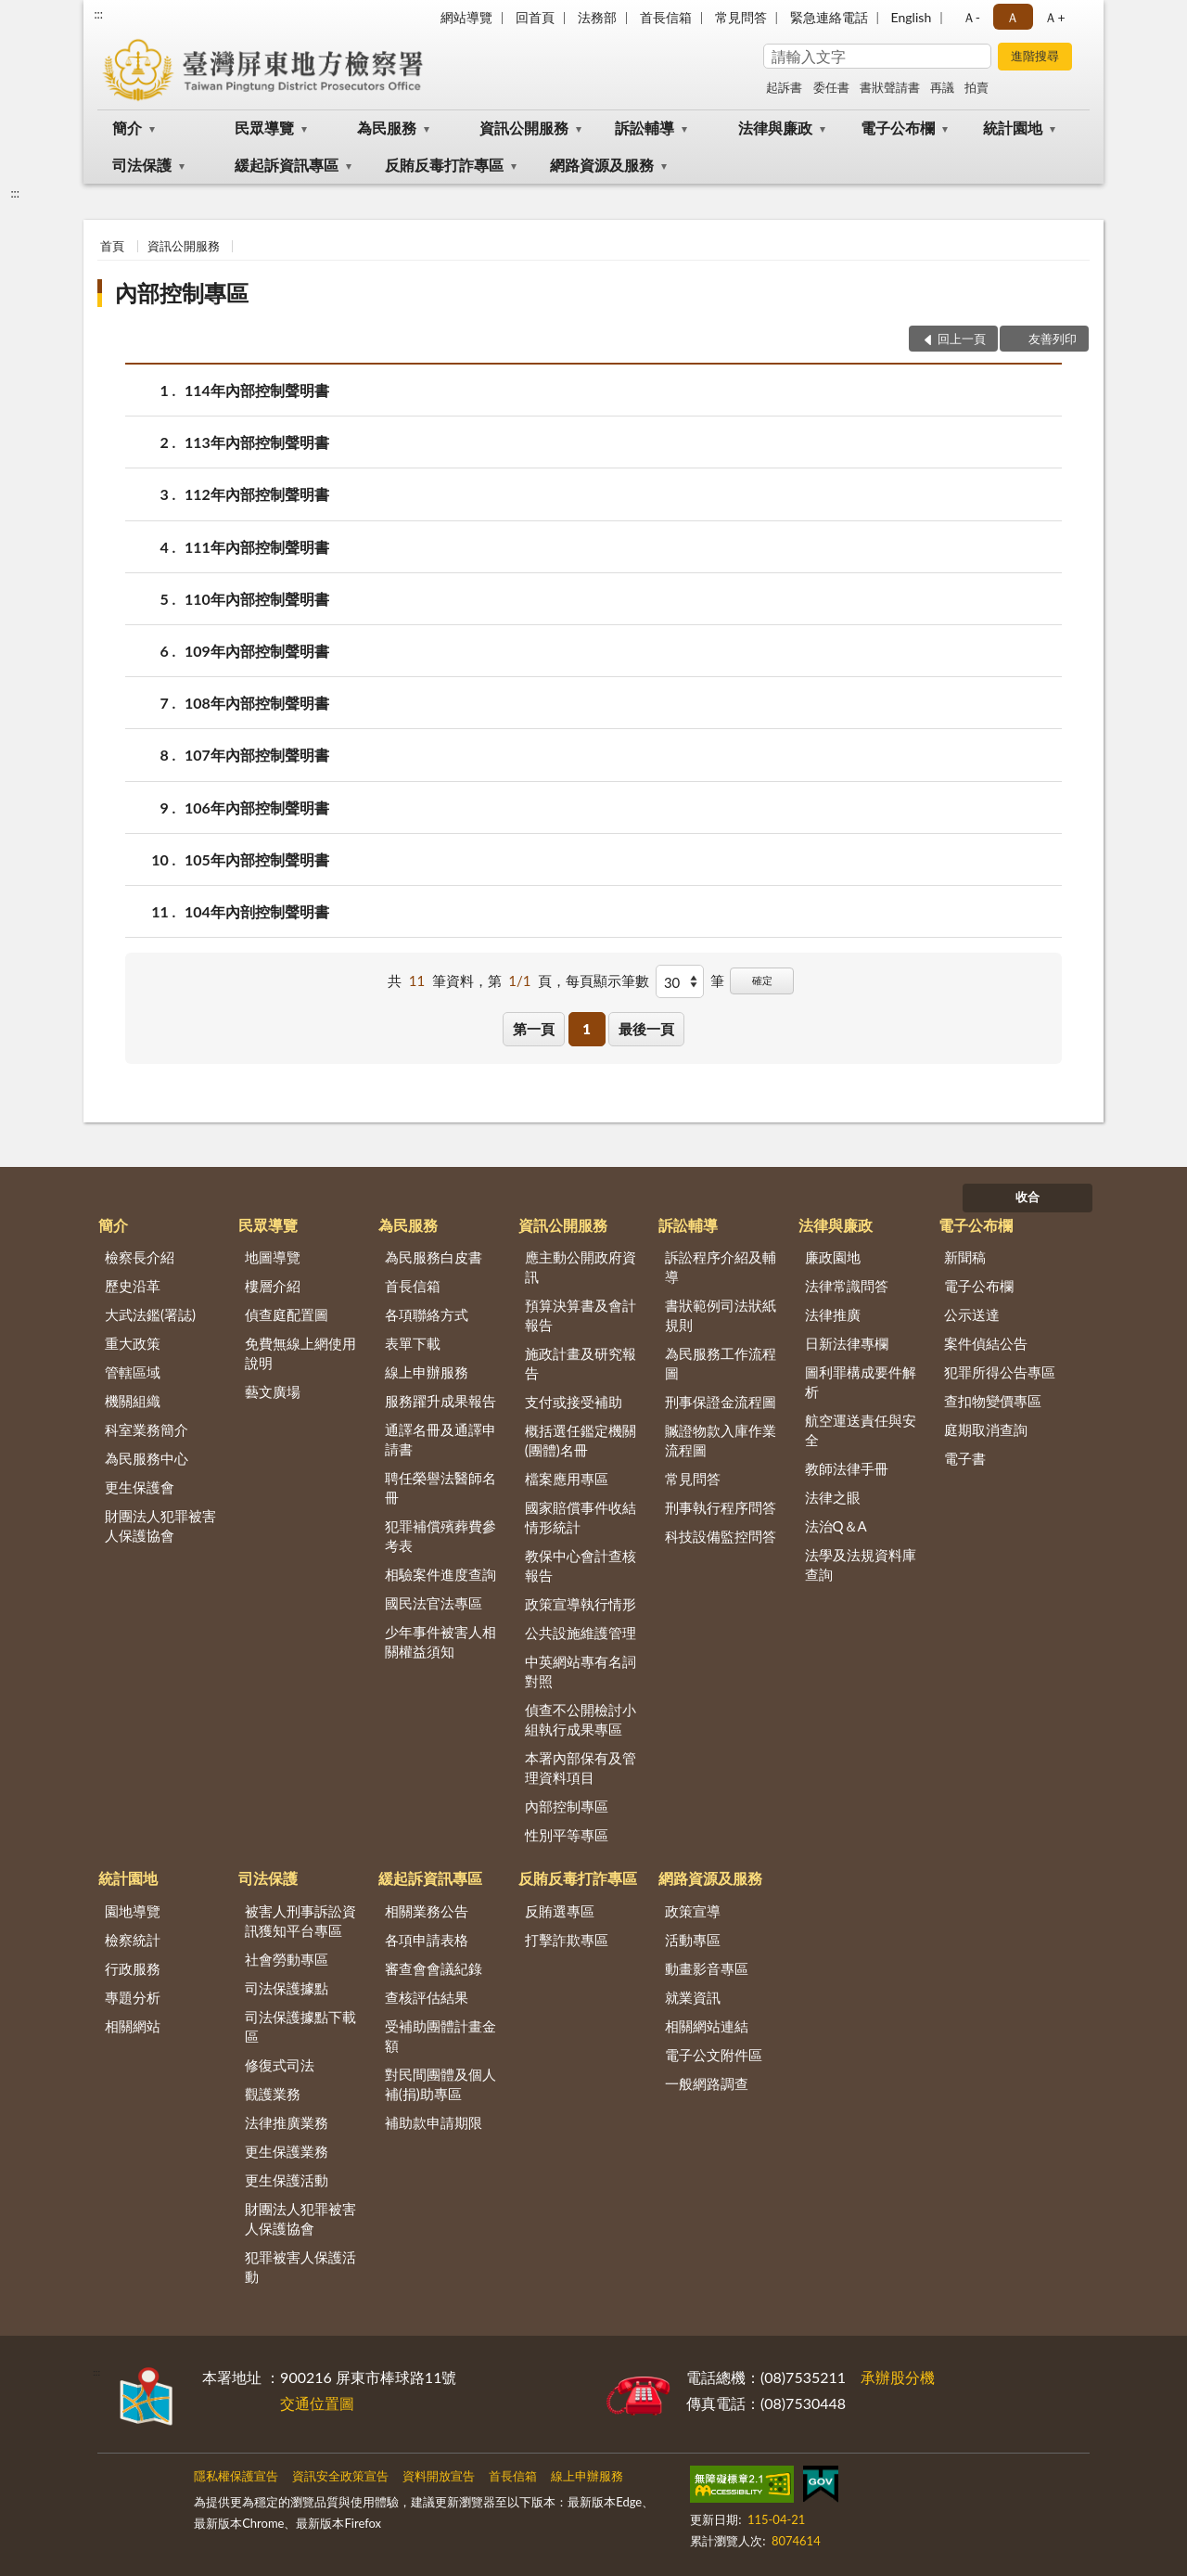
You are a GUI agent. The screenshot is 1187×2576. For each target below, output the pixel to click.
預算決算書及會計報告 (580, 1315)
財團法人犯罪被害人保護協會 (160, 1525)
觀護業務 (272, 2093)
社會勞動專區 (286, 1959)
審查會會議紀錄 (433, 1968)
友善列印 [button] (1052, 338)
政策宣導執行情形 (580, 1604)
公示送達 (972, 1314)
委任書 (831, 87)
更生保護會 (139, 1487)
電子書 (965, 1458)
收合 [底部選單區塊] (1027, 1196)
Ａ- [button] (971, 17)
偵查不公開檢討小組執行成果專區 (580, 1719)
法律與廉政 (775, 127)
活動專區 (693, 1939)
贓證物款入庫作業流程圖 (720, 1440)
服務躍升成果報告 (440, 1400)
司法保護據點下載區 (300, 2026)
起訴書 (784, 87)
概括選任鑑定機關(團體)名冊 (580, 1440)
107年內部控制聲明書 (257, 754)
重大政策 (132, 1343)
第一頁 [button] (534, 1028)
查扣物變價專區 (992, 1400)
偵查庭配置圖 (286, 1314)
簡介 (127, 127)
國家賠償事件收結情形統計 (580, 1517)
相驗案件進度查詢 (440, 1574)
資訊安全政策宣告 (340, 2475)
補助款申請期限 (433, 2122)
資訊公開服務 (523, 127)
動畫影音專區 (706, 1968)
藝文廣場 (272, 1391)
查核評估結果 (426, 1997)
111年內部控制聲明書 (257, 546)
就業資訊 (693, 1997)
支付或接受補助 (573, 1401)
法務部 (597, 17)
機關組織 (132, 1400)
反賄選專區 (559, 1911)
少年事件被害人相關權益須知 (440, 1641)
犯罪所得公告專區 (999, 1372)
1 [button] (586, 1028)
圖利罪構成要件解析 (860, 1382)
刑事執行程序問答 (720, 1507)
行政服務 (132, 1968)
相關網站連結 (706, 2026)
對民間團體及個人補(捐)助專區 (440, 2084)
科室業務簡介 (146, 1429)
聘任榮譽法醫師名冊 (440, 1487)
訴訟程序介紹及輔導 (720, 1267)
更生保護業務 (286, 2151)
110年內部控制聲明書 (257, 598)
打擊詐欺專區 (566, 1939)
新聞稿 (965, 1257)
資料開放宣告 (438, 2475)
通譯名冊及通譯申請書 (440, 1439)
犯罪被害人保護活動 (300, 2267)
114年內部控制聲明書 (257, 390)
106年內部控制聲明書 (257, 807)
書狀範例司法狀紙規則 (720, 1315)
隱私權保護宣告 (236, 2475)
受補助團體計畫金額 (440, 2036)
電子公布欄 (898, 127)
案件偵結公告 (985, 1343)
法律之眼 (833, 1497)
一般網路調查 (706, 2083)
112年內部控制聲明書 (257, 494)
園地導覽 (132, 1911)
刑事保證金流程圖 (720, 1401)
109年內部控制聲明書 (257, 650)
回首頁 (535, 17)
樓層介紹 (272, 1285)
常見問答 (741, 17)
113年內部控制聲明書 (257, 442)
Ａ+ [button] (1054, 17)
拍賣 (976, 87)
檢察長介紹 (139, 1257)
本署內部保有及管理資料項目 (580, 1767)
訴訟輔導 (644, 127)
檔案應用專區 (566, 1478)
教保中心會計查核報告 (580, 1565)
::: (98, 13)
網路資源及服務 (602, 164)
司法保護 (142, 164)
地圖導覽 (272, 1257)
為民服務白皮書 (433, 1257)
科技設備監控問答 (720, 1536)
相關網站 (132, 2026)
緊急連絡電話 (829, 17)
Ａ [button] (1012, 17)
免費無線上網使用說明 (300, 1353)
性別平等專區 (566, 1834)
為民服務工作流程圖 (720, 1363)
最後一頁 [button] (646, 1028)
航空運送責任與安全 (860, 1430)
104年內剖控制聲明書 (257, 911)
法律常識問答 (846, 1285)
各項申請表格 (426, 1939)
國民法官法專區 (433, 1603)
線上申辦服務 (426, 1372)
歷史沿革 (132, 1285)
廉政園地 (833, 1257)
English (911, 17)
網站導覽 (466, 17)
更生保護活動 (286, 2180)
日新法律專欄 (846, 1343)
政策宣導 (693, 1911)
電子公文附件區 (713, 2054)
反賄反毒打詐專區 (444, 164)
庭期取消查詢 (985, 1429)
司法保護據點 (286, 1988)
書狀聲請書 (890, 87)
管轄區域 (132, 1372)
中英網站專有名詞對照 (580, 1671)
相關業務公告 (426, 1911)
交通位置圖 (317, 2403)
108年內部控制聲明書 (257, 702)
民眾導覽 (264, 127)
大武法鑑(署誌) (150, 1314)
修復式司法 (279, 2065)
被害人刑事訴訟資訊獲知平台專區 (300, 1921)
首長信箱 (666, 17)
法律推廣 (833, 1314)
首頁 (112, 245)
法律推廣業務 (286, 2122)
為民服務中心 (146, 1458)
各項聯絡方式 (426, 1314)
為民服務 (386, 127)
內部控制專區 (182, 292)
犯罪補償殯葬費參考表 (440, 1536)
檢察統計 (132, 1939)
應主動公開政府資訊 (580, 1267)
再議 (942, 87)
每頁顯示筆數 (607, 980)
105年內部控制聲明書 (257, 859)
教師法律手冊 (846, 1468)
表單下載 (412, 1343)
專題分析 (132, 1997)
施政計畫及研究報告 (580, 1363)
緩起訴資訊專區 (286, 164)
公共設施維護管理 (580, 1632)
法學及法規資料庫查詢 (860, 1564)
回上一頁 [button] (962, 338)
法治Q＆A (836, 1526)
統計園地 (1012, 127)
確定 (762, 980)
